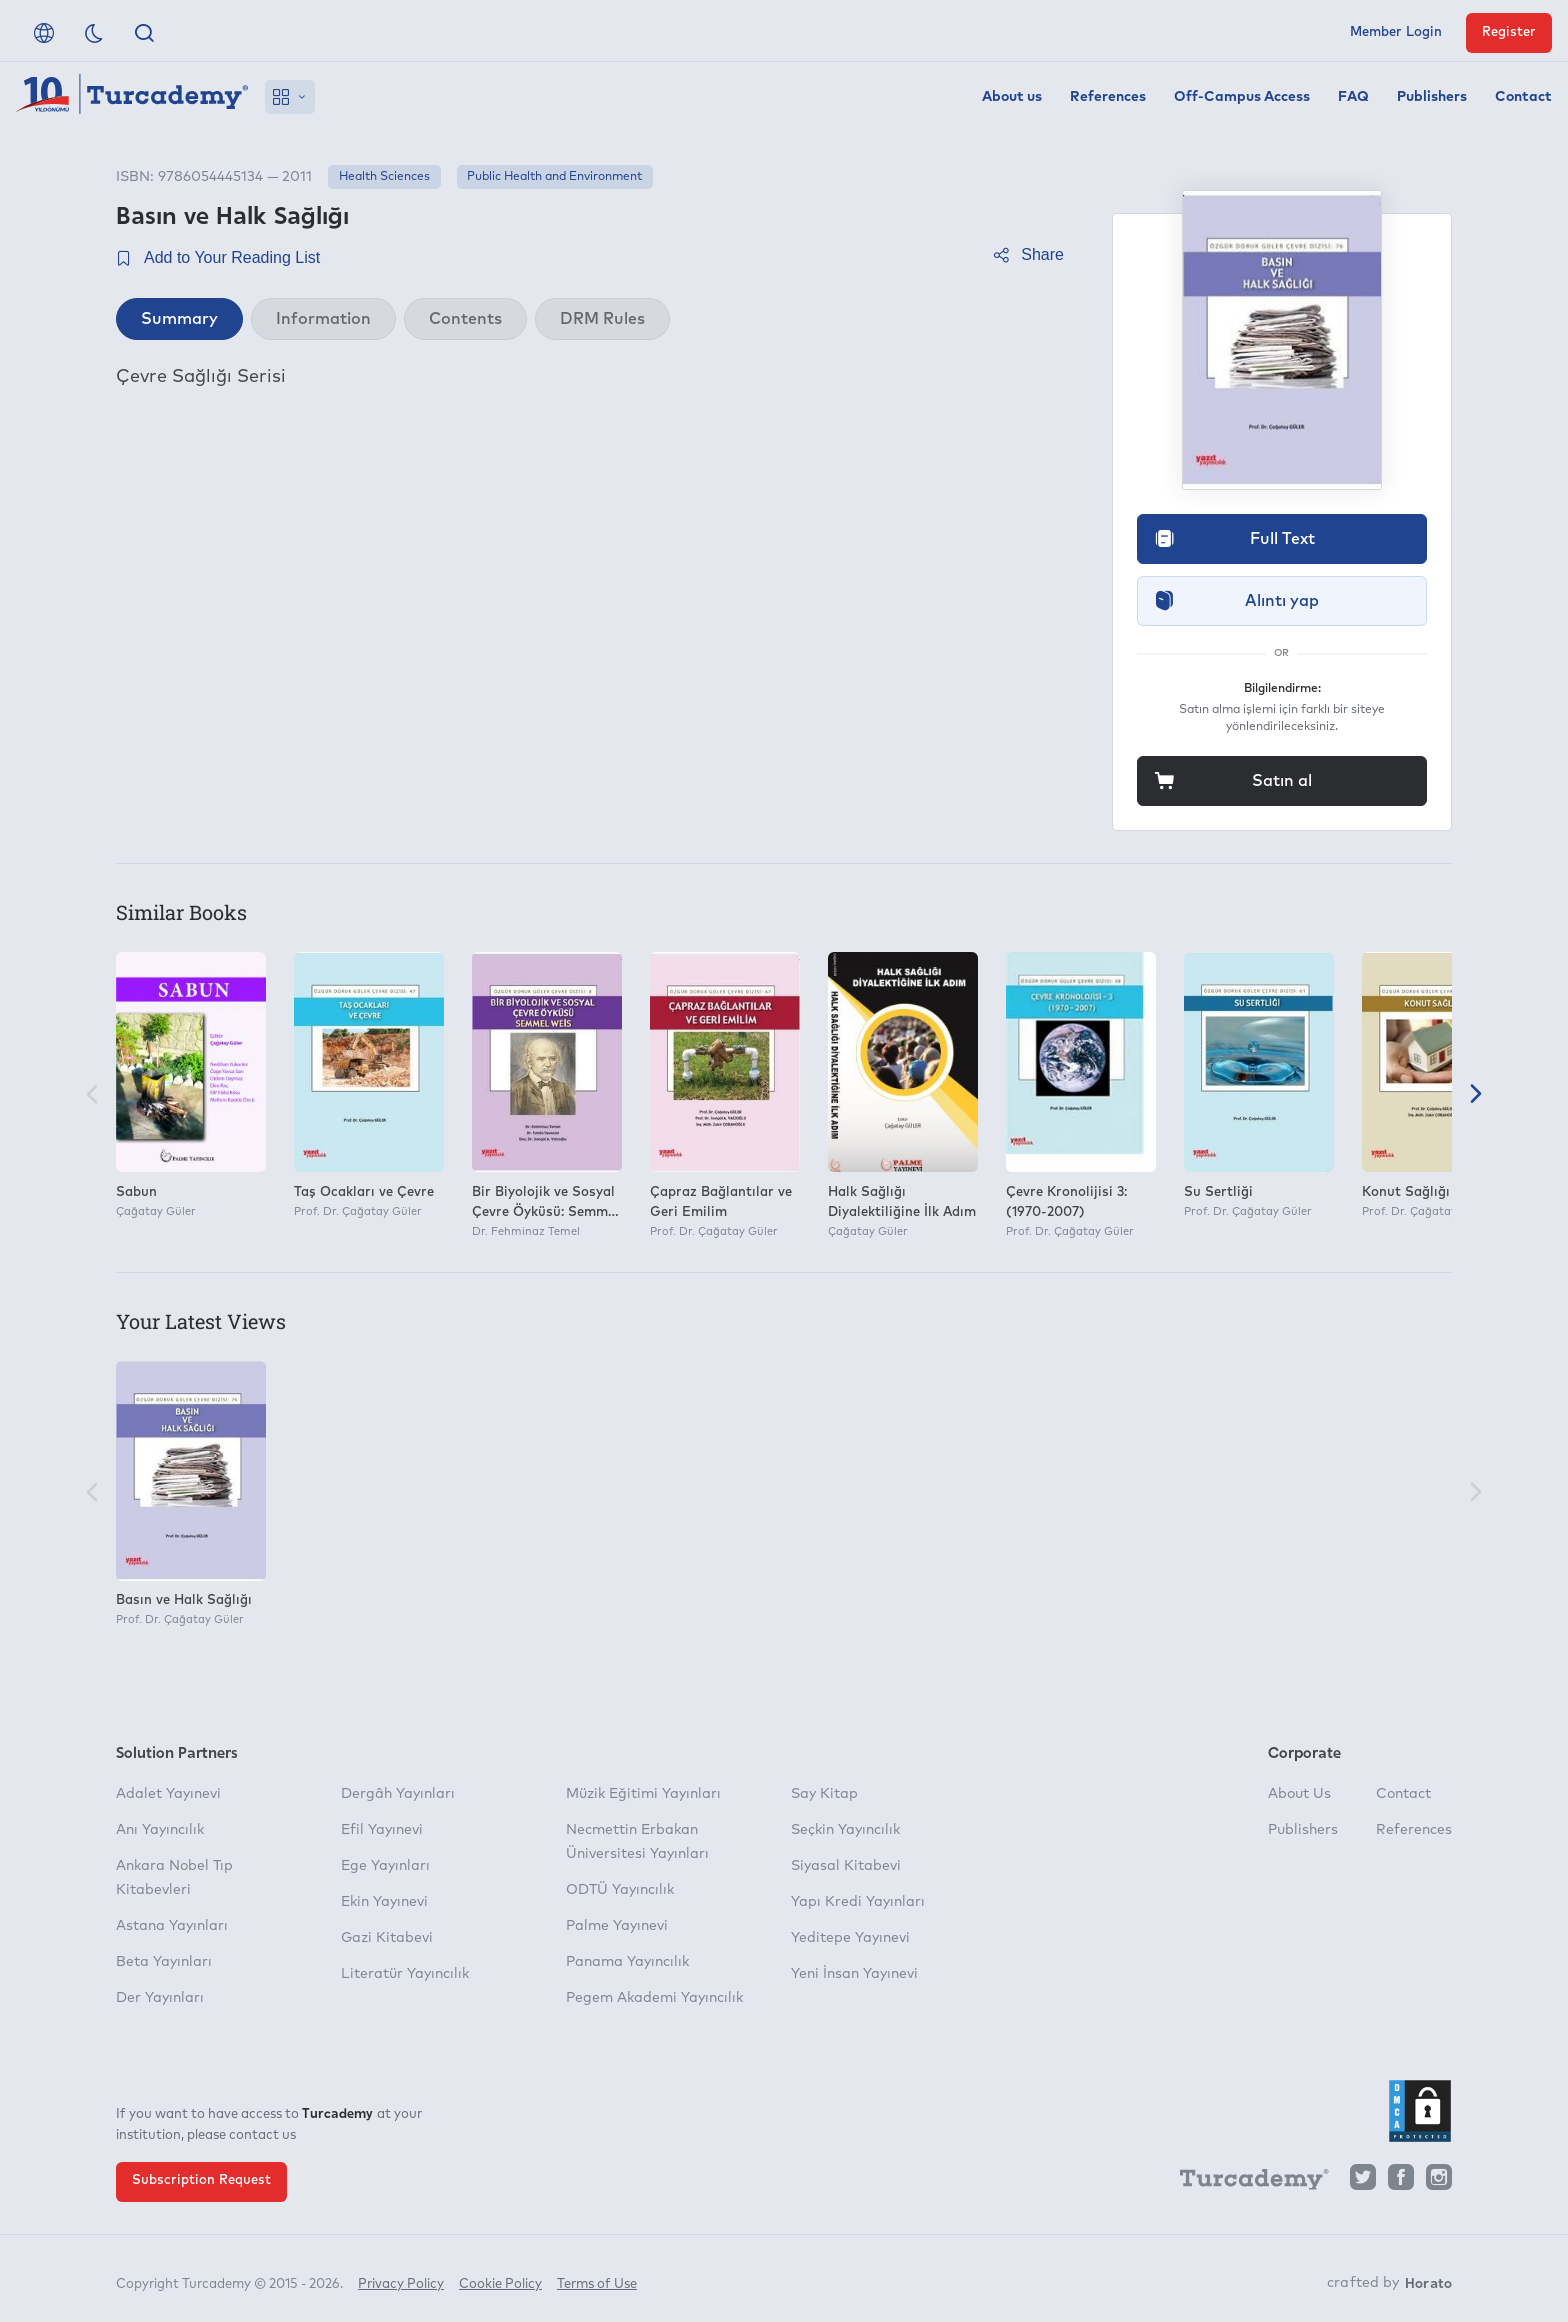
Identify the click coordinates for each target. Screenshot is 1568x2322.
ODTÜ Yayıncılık (620, 1890)
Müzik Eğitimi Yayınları (643, 1794)
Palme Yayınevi (617, 1926)
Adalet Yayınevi (168, 1794)
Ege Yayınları (385, 1866)
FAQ (1353, 97)
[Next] (1476, 1095)
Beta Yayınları (164, 1962)
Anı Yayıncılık (160, 1830)
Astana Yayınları (172, 1926)
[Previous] (92, 1095)
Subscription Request (201, 2180)
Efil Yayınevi (382, 1830)
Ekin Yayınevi (384, 1902)
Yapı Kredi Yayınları (858, 1902)
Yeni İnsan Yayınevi (854, 1974)
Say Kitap (824, 1794)
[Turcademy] (1245, 2182)
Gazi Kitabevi (387, 1938)
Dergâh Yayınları (398, 1794)
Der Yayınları (160, 1998)
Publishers (1432, 97)
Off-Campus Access (1242, 97)
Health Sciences (384, 177)
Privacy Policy (401, 2279)
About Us (1299, 1794)
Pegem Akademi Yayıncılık (654, 1998)
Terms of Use (597, 2279)
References (1108, 97)
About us (1012, 97)
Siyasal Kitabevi (846, 1866)
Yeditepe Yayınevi (850, 1938)
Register (1509, 32)
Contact (1523, 97)
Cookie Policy (500, 2279)
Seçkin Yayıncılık (845, 1830)
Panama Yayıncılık (627, 1962)
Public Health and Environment (554, 177)
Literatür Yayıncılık (405, 1974)
